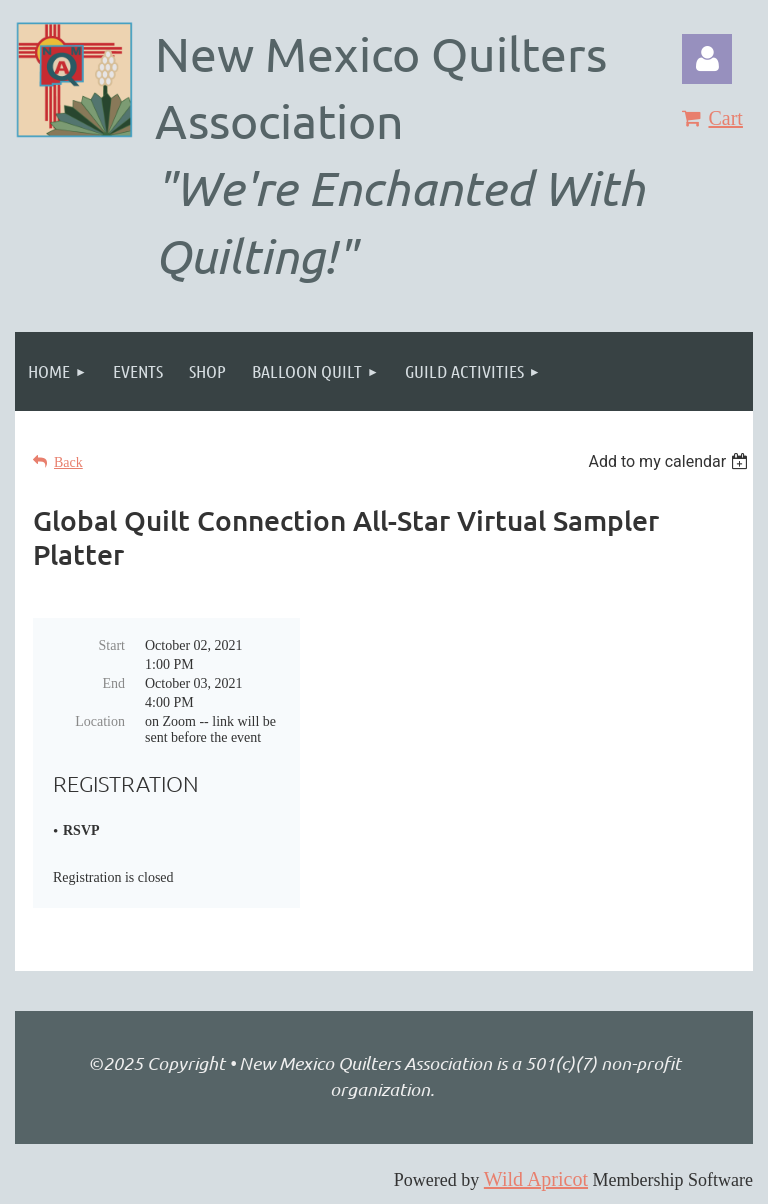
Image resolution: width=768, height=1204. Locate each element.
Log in (707, 59)
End (113, 683)
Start (112, 645)
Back (68, 462)
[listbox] (670, 461)
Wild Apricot (536, 1179)
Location (100, 721)
